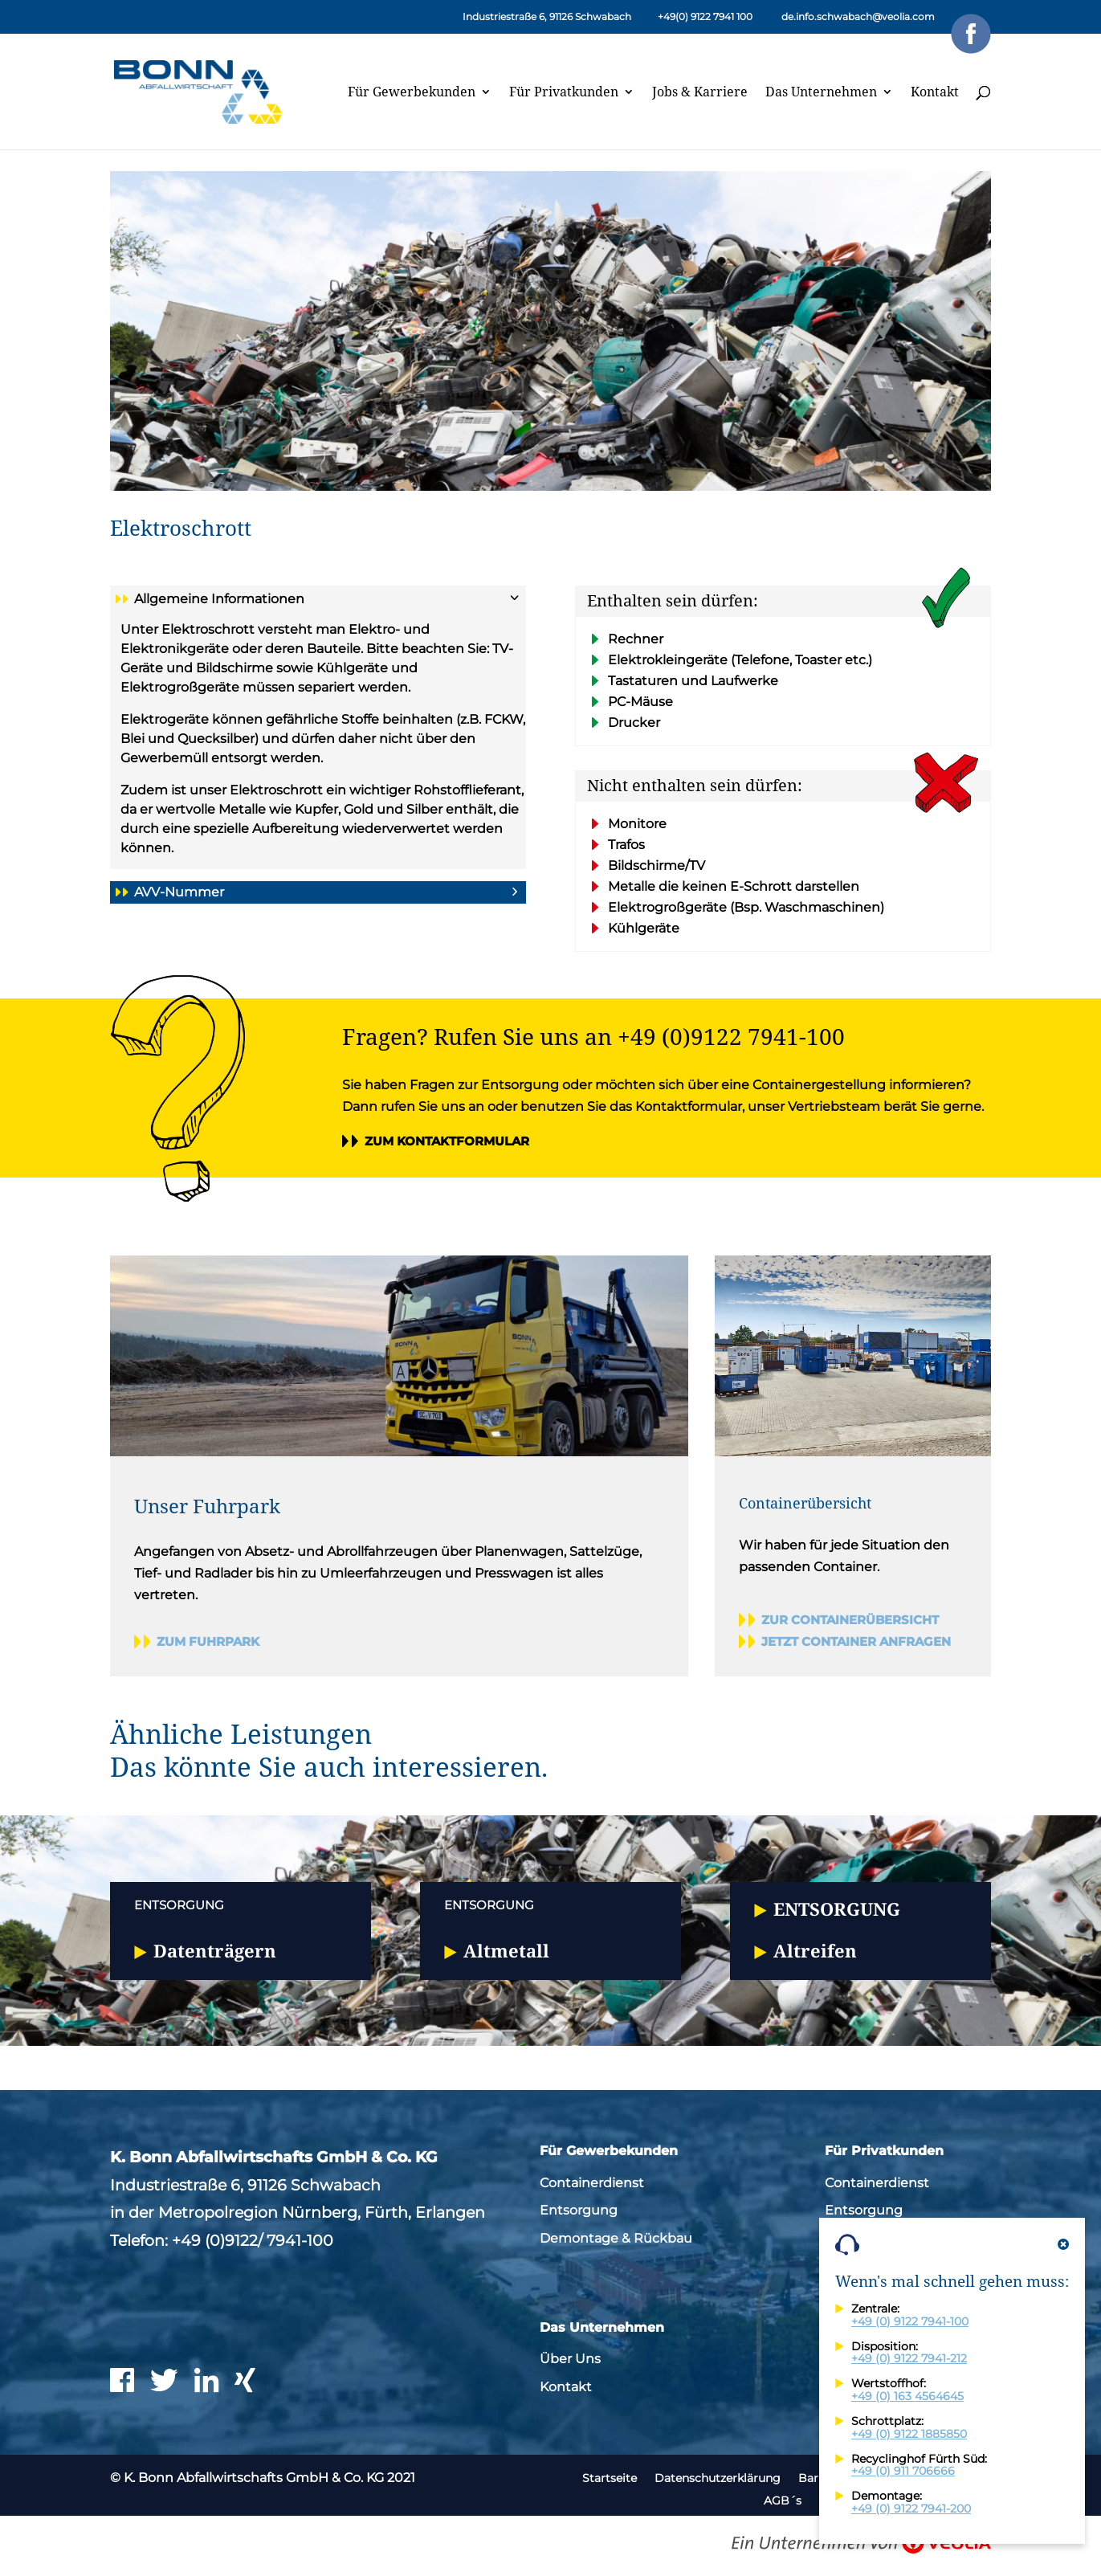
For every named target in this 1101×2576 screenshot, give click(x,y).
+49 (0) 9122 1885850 (909, 2434)
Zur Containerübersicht (850, 1619)
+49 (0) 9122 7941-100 (909, 2321)
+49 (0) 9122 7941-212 (909, 2358)
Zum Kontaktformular (447, 1141)
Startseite (609, 2478)
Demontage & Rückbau (616, 2238)
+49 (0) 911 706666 (903, 2471)
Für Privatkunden (563, 93)
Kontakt (935, 93)
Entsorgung (836, 1908)
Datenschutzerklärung (717, 2478)
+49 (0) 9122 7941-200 (911, 2508)
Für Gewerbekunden (411, 93)
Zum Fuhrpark (208, 1641)
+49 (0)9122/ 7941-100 (252, 2240)
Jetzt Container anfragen (856, 1641)
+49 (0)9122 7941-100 (731, 1036)
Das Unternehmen (821, 93)
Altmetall (506, 1950)
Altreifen (815, 1950)
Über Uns (570, 2358)
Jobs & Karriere (700, 93)
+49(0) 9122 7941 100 (705, 16)
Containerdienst (592, 2182)
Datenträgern (214, 1950)
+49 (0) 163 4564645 (907, 2396)
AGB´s (782, 2500)
